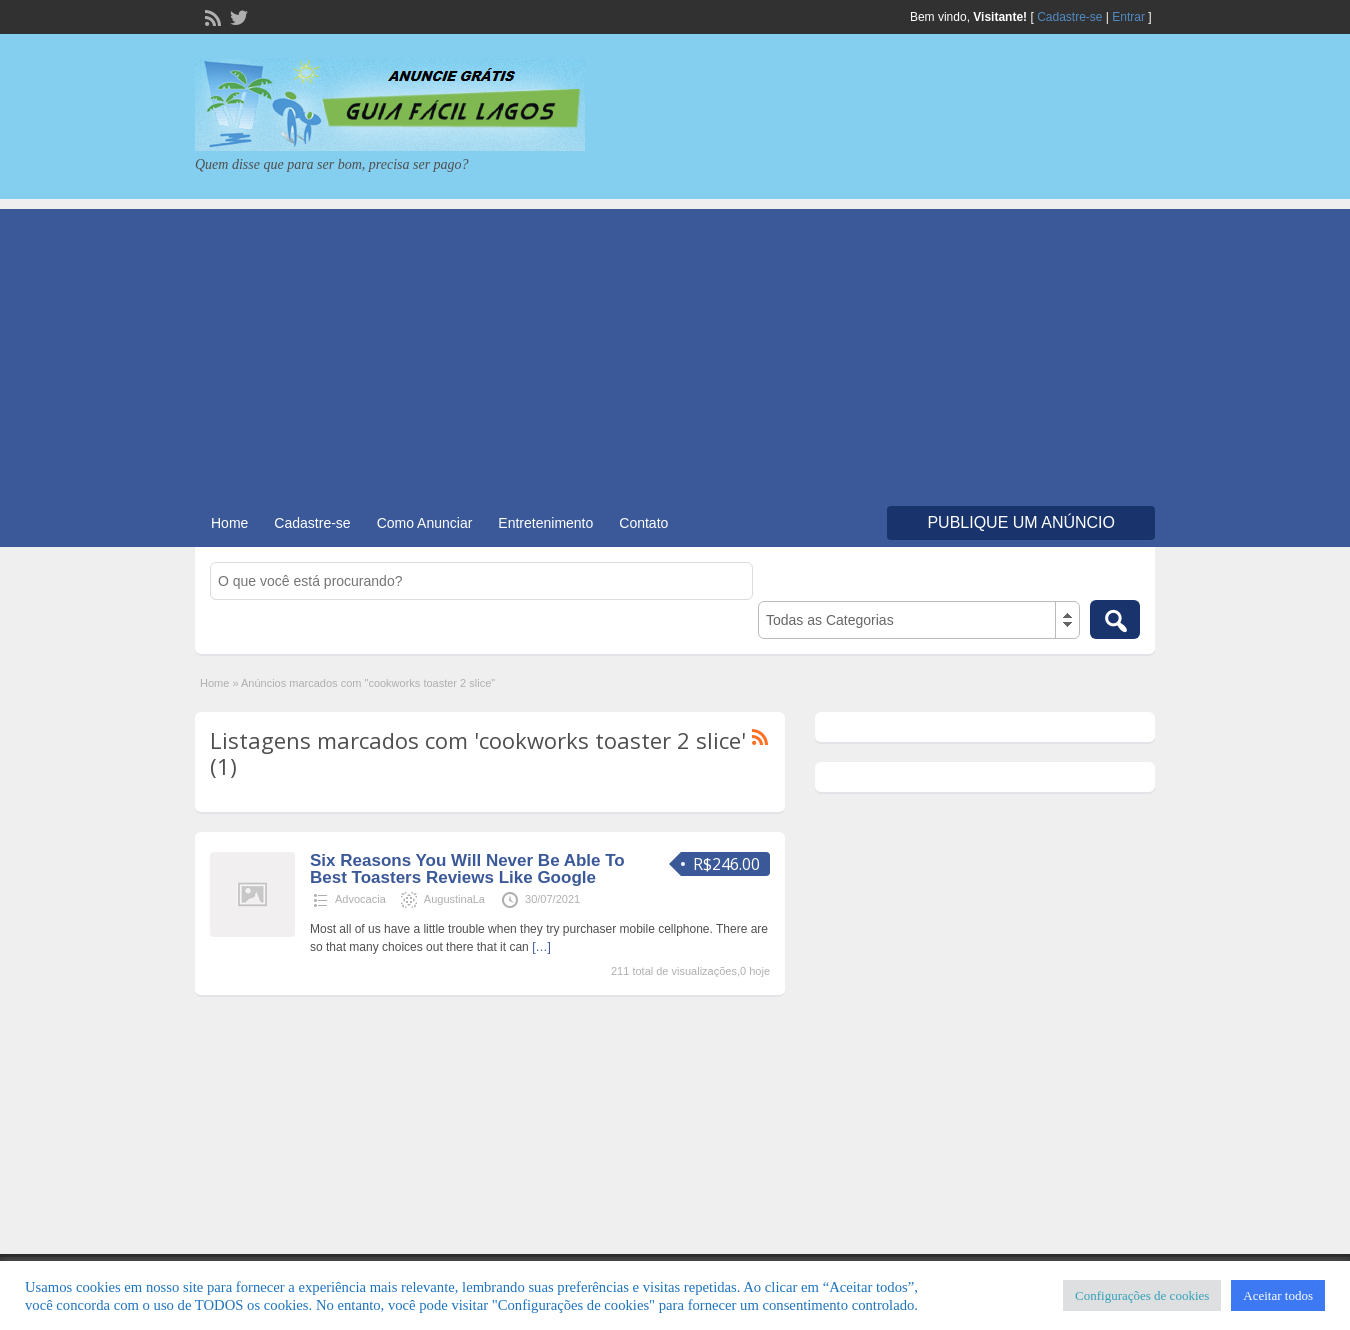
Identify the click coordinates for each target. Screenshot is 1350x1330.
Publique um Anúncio (1021, 522)
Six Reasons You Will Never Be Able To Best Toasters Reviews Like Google (467, 869)
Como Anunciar (425, 523)
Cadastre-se (1069, 17)
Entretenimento (545, 523)
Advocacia (360, 899)
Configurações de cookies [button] (1142, 1295)
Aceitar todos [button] (1278, 1295)
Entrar (1128, 17)
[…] (541, 947)
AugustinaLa (454, 899)
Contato (643, 523)
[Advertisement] (675, 349)
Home (229, 523)
